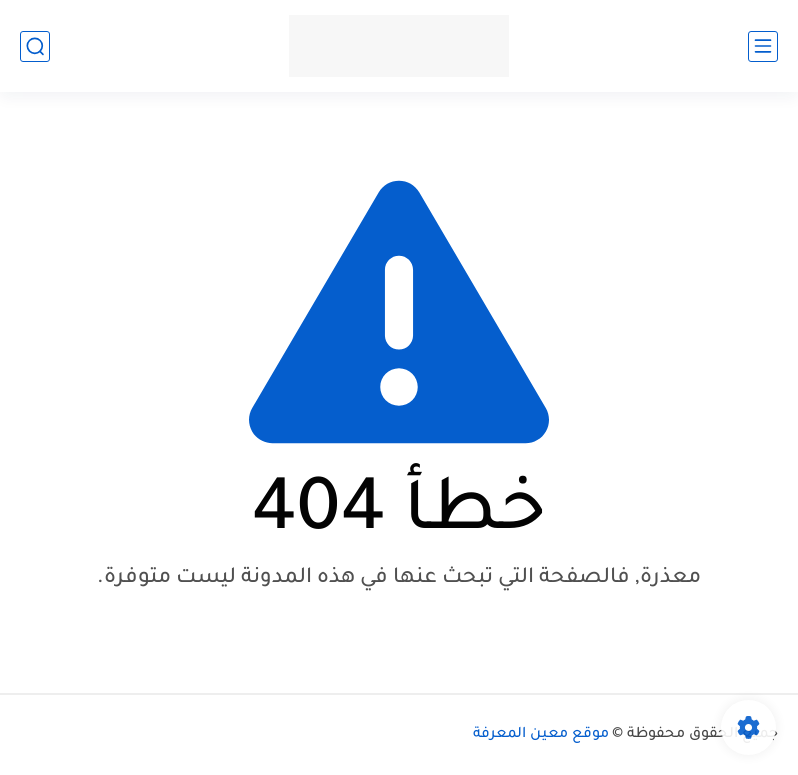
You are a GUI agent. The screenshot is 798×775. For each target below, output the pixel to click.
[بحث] (35, 46)
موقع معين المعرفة (541, 735)
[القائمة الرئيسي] (763, 46)
